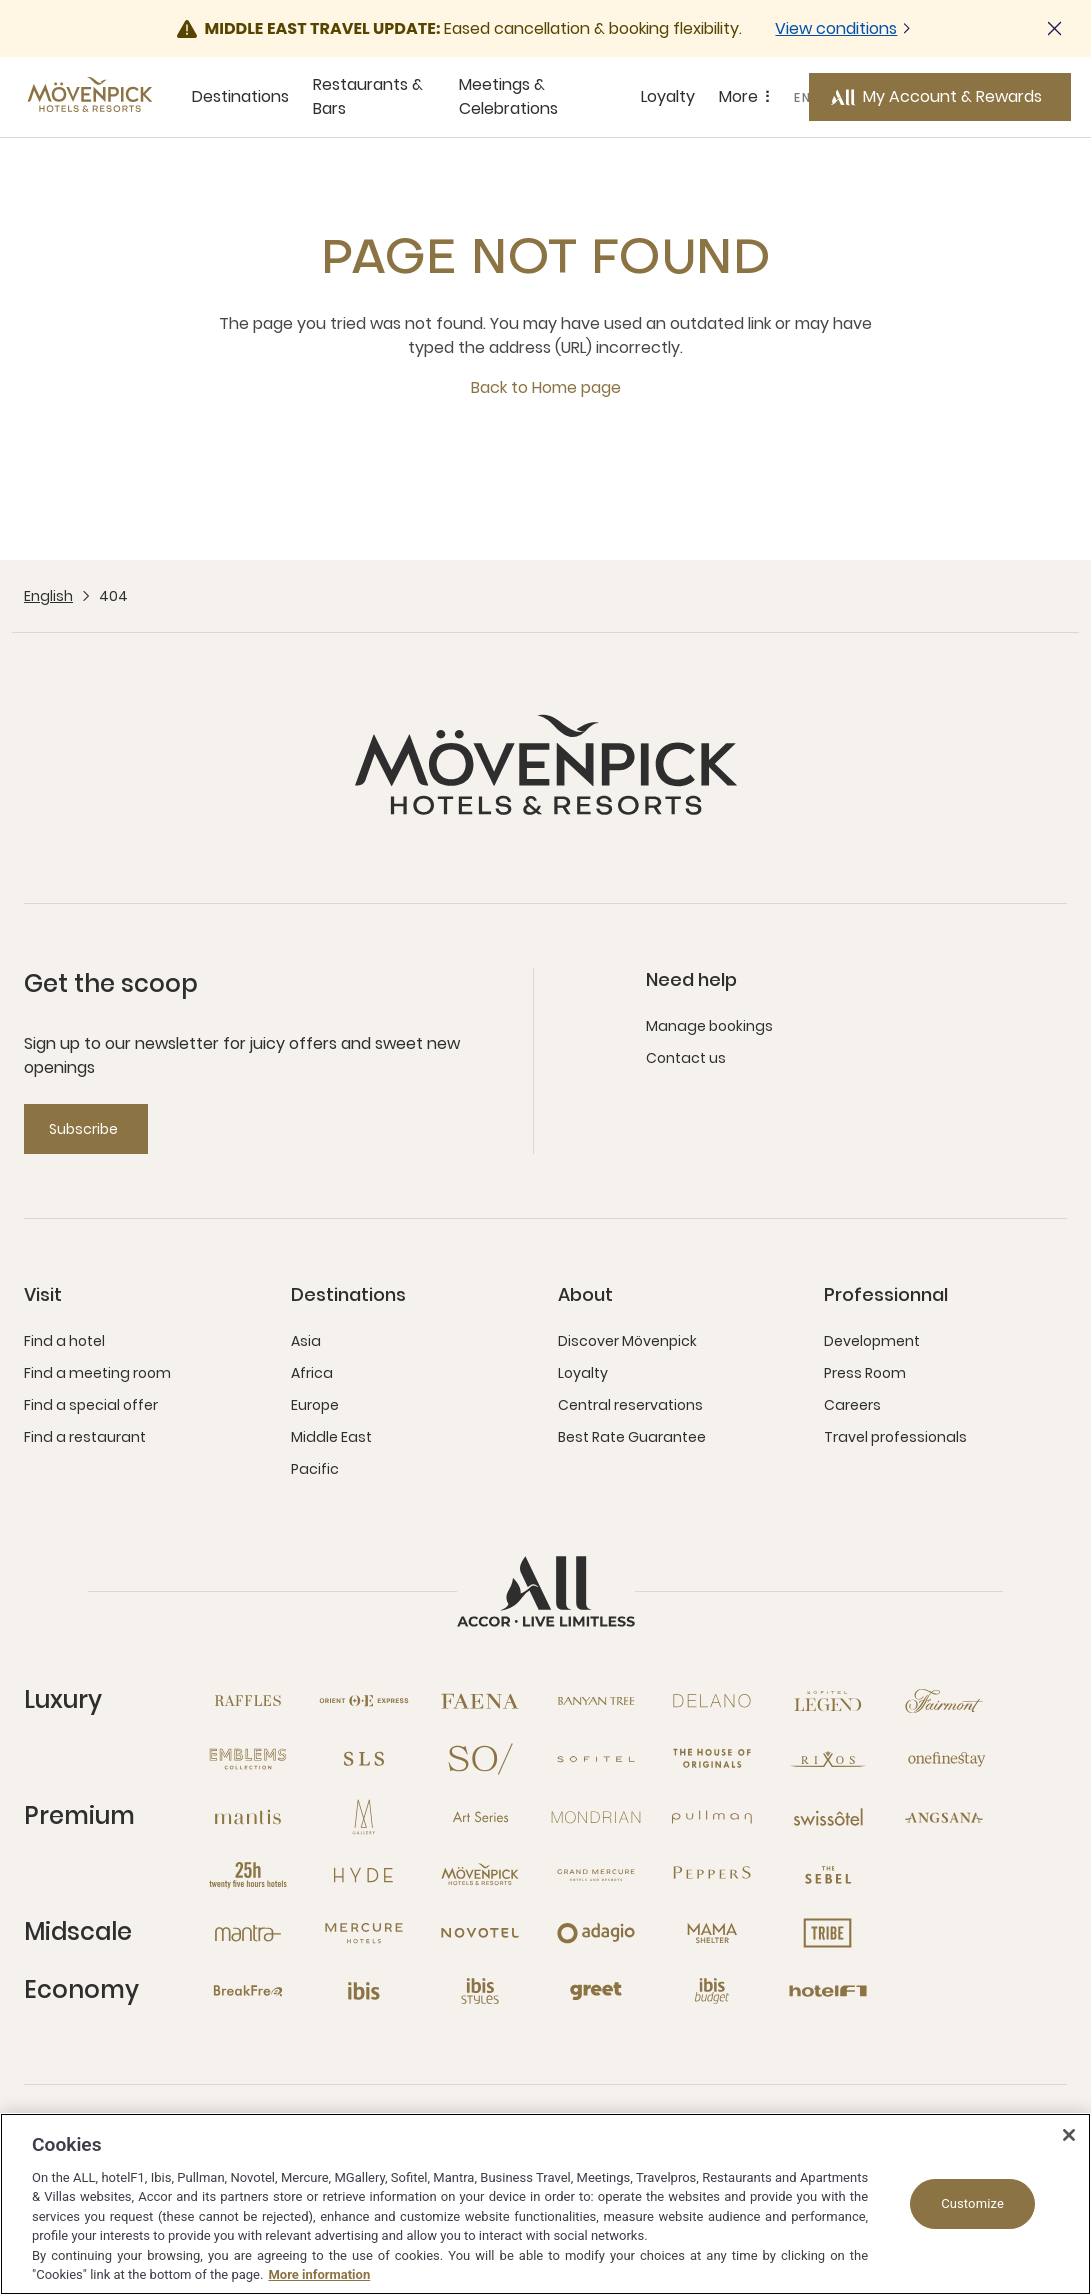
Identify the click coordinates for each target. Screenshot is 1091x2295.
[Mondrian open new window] (596, 1817)
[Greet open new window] (596, 1991)
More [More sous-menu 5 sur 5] (747, 97)
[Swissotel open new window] (828, 1817)
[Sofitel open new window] (596, 1759)
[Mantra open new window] (248, 1933)
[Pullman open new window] (712, 1817)
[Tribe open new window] (828, 1933)
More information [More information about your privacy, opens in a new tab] (319, 2274)
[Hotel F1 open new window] (828, 1991)
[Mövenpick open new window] (480, 1875)
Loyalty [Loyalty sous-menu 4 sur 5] (668, 96)
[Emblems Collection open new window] (248, 1759)
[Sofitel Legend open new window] (828, 1701)
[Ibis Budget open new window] (712, 1991)
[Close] (1069, 2135)
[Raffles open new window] (248, 1701)
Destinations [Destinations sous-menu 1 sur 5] (240, 96)
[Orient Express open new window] (364, 1701)
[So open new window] (480, 1759)
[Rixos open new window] (828, 1759)
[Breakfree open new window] (248, 1991)
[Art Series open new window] (480, 1817)
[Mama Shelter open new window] (712, 1933)
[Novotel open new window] (480, 1933)
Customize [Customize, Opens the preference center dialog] (972, 2203)
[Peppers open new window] (712, 1875)
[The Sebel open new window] (828, 1875)
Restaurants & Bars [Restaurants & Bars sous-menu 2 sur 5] (368, 96)
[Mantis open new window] (248, 1817)
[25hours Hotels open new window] (248, 1875)
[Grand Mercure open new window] (596, 1875)
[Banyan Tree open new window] (596, 1701)
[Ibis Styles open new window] (480, 1991)
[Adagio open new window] (596, 1933)
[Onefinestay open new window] (944, 1759)
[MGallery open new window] (364, 1817)
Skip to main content (0, 0)
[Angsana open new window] (944, 1817)
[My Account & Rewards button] (940, 97)
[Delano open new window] (712, 1701)
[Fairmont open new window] (944, 1701)
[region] (545, 2204)
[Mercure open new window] (364, 1933)
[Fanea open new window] (480, 1701)
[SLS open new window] (364, 1759)
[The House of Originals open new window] (712, 1759)
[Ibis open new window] (364, 1991)
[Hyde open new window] (364, 1875)
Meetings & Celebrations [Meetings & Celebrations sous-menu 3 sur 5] (508, 96)
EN (803, 97)
